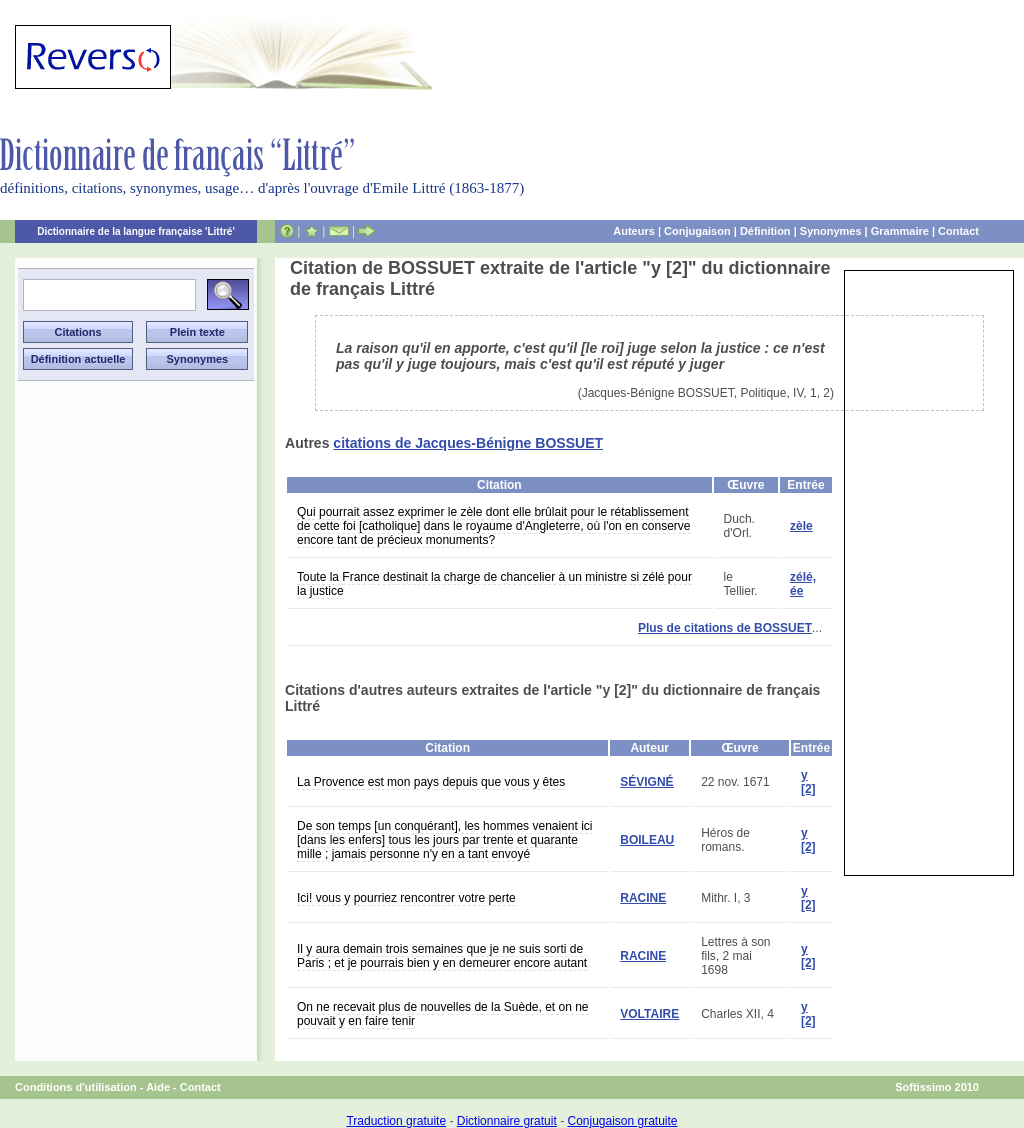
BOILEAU (647, 840)
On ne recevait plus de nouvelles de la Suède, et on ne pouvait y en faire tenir (443, 1014)
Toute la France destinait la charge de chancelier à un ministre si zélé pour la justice (494, 584)
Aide (158, 1087)
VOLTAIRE (649, 1014)
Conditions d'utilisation (76, 1087)
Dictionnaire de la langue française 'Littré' (136, 231)
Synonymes (831, 231)
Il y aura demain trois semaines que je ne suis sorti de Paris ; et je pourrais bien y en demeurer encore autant (442, 956)
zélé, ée (803, 584)
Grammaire (900, 231)
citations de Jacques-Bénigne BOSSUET (468, 443)
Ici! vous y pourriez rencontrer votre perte (406, 898)
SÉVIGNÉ (646, 782)
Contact (958, 231)
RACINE (643, 898)
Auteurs (634, 231)
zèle (801, 526)
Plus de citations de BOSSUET (725, 628)
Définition (765, 231)
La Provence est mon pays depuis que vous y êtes (431, 782)
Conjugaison (697, 231)
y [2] (808, 782)
